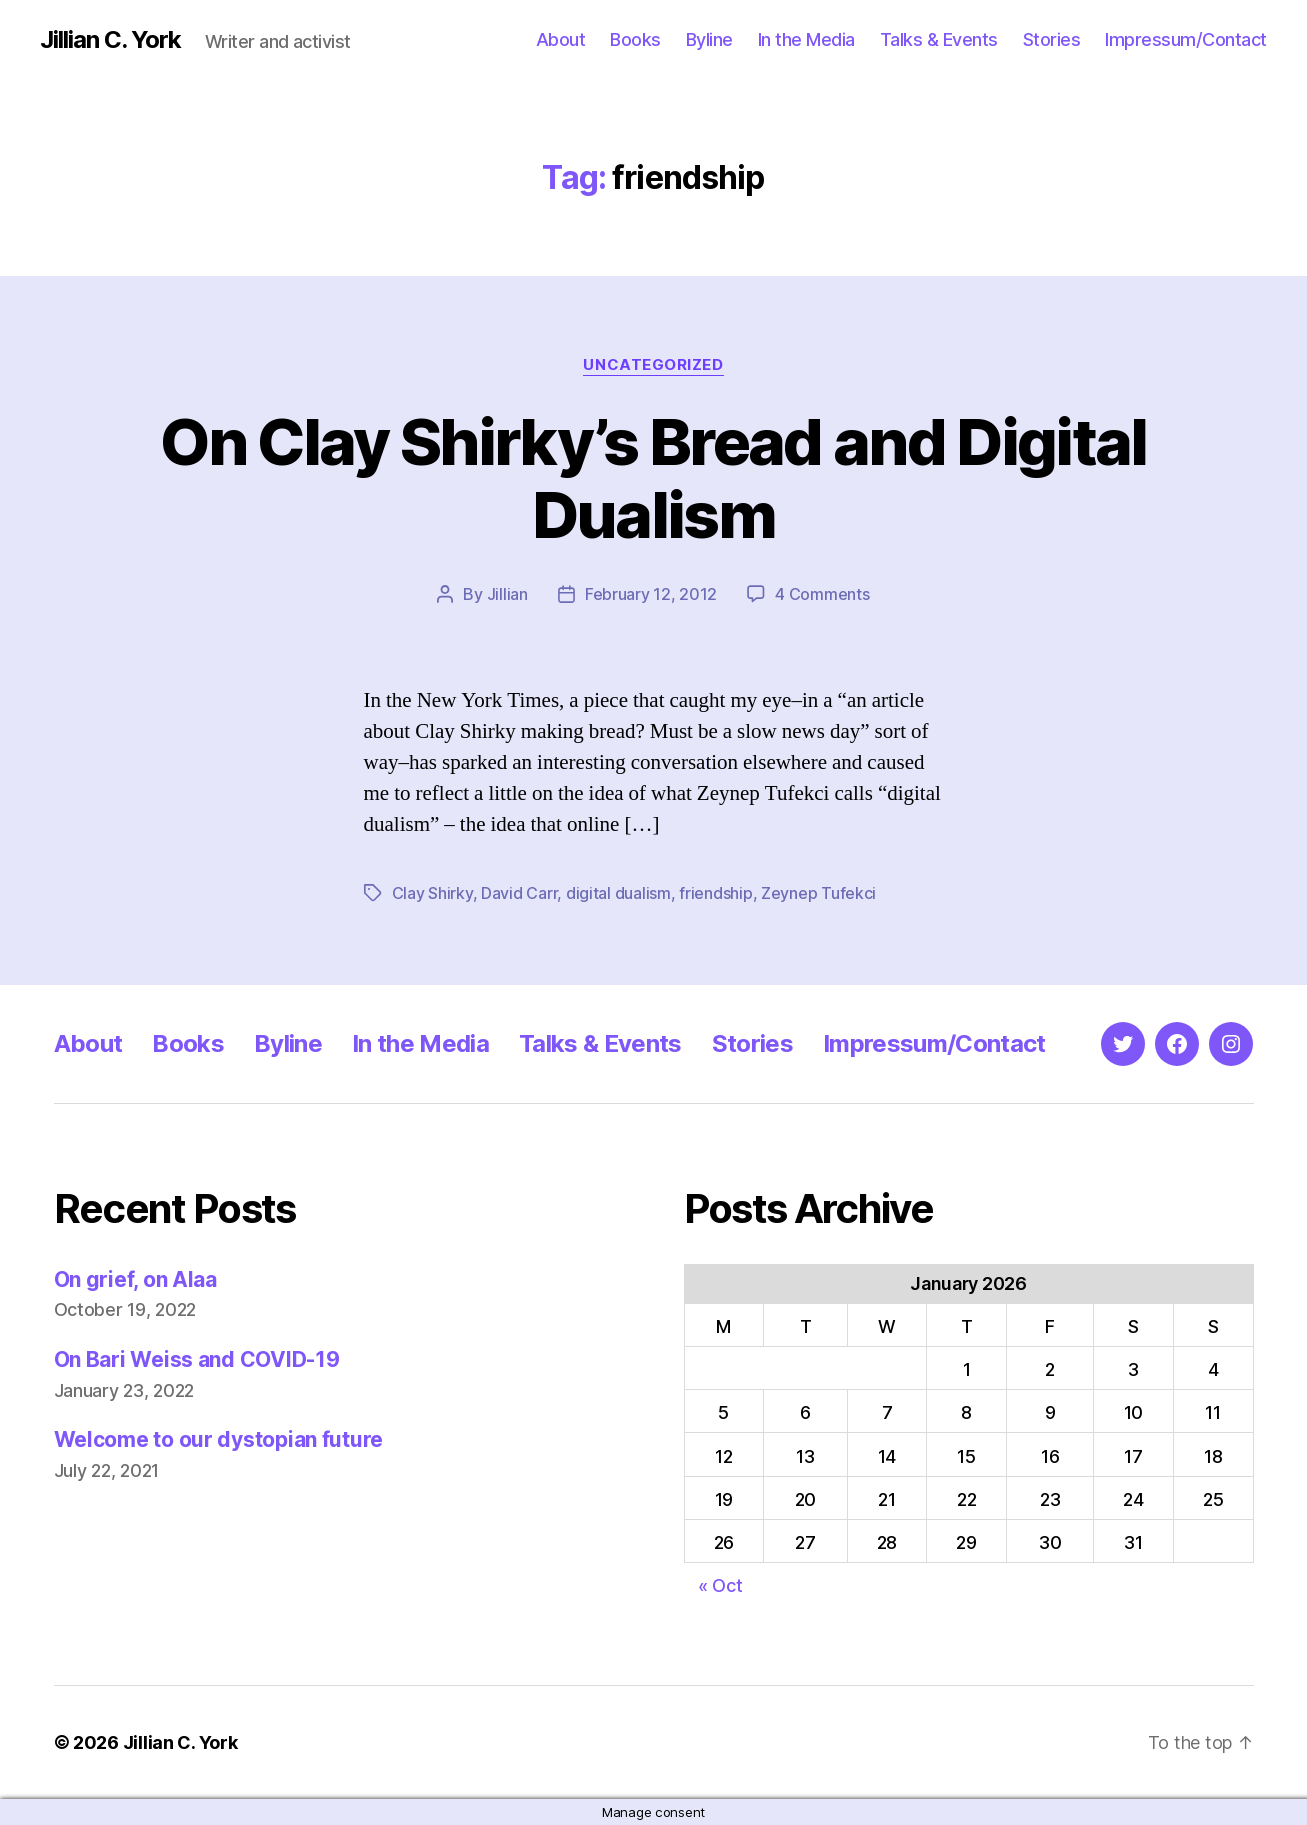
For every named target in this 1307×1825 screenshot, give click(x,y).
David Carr (519, 893)
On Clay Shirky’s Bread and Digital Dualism (653, 478)
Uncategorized (653, 365)
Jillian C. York (110, 40)
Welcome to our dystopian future (219, 1439)
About (561, 39)
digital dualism (618, 893)
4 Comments (822, 594)
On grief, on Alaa (135, 1279)
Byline (709, 39)
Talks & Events (939, 39)
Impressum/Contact (1186, 39)
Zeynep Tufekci (818, 893)
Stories (1052, 39)
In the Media (806, 39)
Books (635, 39)
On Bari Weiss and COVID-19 (197, 1359)
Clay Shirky (432, 893)
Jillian (507, 594)
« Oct (720, 1585)
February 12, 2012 (651, 594)
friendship (715, 893)
